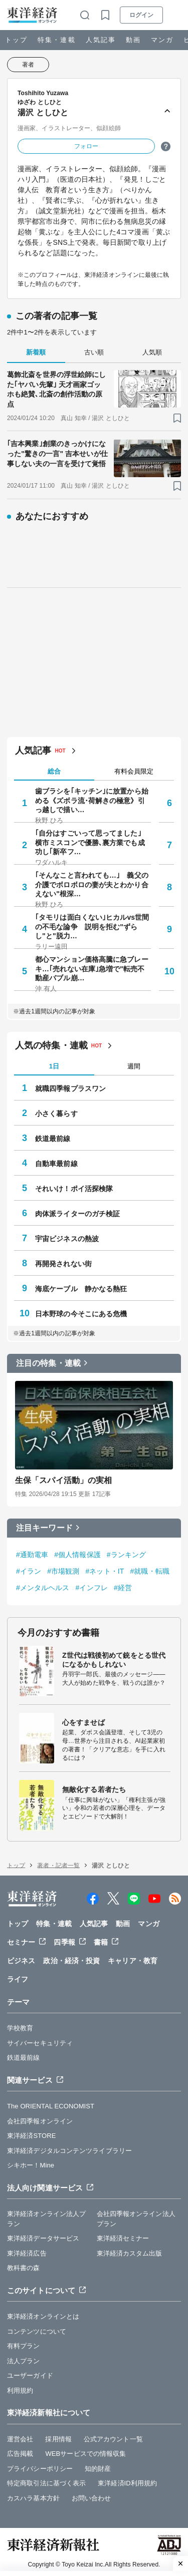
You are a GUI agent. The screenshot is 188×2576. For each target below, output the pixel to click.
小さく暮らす (56, 1114)
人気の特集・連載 (51, 1045)
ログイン (141, 15)
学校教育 (20, 2028)
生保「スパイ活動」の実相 (63, 1480)
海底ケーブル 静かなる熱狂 (81, 1289)
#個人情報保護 (77, 1555)
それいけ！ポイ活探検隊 (74, 1189)
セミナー (21, 1942)
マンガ (162, 40)
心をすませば (83, 1722)
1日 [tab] (54, 1066)
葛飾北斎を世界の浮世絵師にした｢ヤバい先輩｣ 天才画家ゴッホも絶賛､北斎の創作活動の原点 (56, 389)
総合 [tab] (54, 771)
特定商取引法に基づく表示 (46, 2483)
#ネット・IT (104, 1571)
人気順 (152, 352)
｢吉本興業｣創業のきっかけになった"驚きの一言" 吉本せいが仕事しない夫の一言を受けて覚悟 (57, 453)
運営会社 (20, 2439)
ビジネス (21, 1961)
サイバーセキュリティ (40, 2043)
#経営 (123, 1588)
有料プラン (23, 2346)
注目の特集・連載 (48, 1363)
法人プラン (23, 2361)
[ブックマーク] (177, 418)
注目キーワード (44, 1528)
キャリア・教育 (132, 1961)
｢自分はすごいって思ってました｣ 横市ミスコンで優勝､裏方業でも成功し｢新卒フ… (91, 842)
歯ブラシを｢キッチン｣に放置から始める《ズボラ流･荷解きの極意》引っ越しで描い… (91, 800)
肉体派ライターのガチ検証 (77, 1214)
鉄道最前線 (53, 1139)
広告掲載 (20, 2453)
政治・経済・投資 (71, 1961)
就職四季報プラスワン (70, 1088)
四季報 (64, 1942)
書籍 (101, 1942)
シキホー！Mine (30, 2165)
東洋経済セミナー (123, 2238)
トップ (16, 40)
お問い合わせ (91, 2498)
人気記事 (101, 40)
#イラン (28, 1571)
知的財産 (98, 2468)
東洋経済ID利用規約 (127, 2483)
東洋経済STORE (31, 2135)
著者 (28, 64)
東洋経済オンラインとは (43, 2316)
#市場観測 (63, 1571)
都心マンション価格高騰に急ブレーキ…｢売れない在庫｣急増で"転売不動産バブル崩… (91, 968)
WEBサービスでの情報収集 (85, 2453)
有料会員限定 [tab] (133, 771)
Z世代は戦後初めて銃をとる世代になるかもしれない (113, 1659)
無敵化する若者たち (94, 1789)
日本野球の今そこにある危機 (81, 1314)
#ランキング (126, 1555)
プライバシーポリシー (40, 2468)
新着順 (36, 352)
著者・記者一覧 (58, 1866)
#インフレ (92, 1588)
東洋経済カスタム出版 (129, 2253)
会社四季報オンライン (40, 2121)
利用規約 (20, 2390)
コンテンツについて (36, 2331)
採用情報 (58, 2439)
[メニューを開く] (176, 15)
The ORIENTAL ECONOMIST (50, 2106)
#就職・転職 (149, 1571)
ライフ (17, 1979)
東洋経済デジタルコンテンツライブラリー (69, 2150)
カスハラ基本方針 (33, 2498)
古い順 (94, 352)
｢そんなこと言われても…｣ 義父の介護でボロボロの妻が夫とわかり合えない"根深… (91, 884)
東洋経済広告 (27, 2253)
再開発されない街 (63, 1264)
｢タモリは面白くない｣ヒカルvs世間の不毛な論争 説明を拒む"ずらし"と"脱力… (92, 926)
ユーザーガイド (30, 2375)
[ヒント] (165, 146)
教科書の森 (23, 2268)
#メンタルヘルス (43, 1588)
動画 (133, 40)
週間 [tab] (133, 1066)
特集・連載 (56, 40)
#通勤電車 (32, 1555)
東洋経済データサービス (43, 2238)
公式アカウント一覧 (113, 2439)
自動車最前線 (56, 1164)
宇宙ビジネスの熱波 (67, 1239)
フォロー (86, 146)
